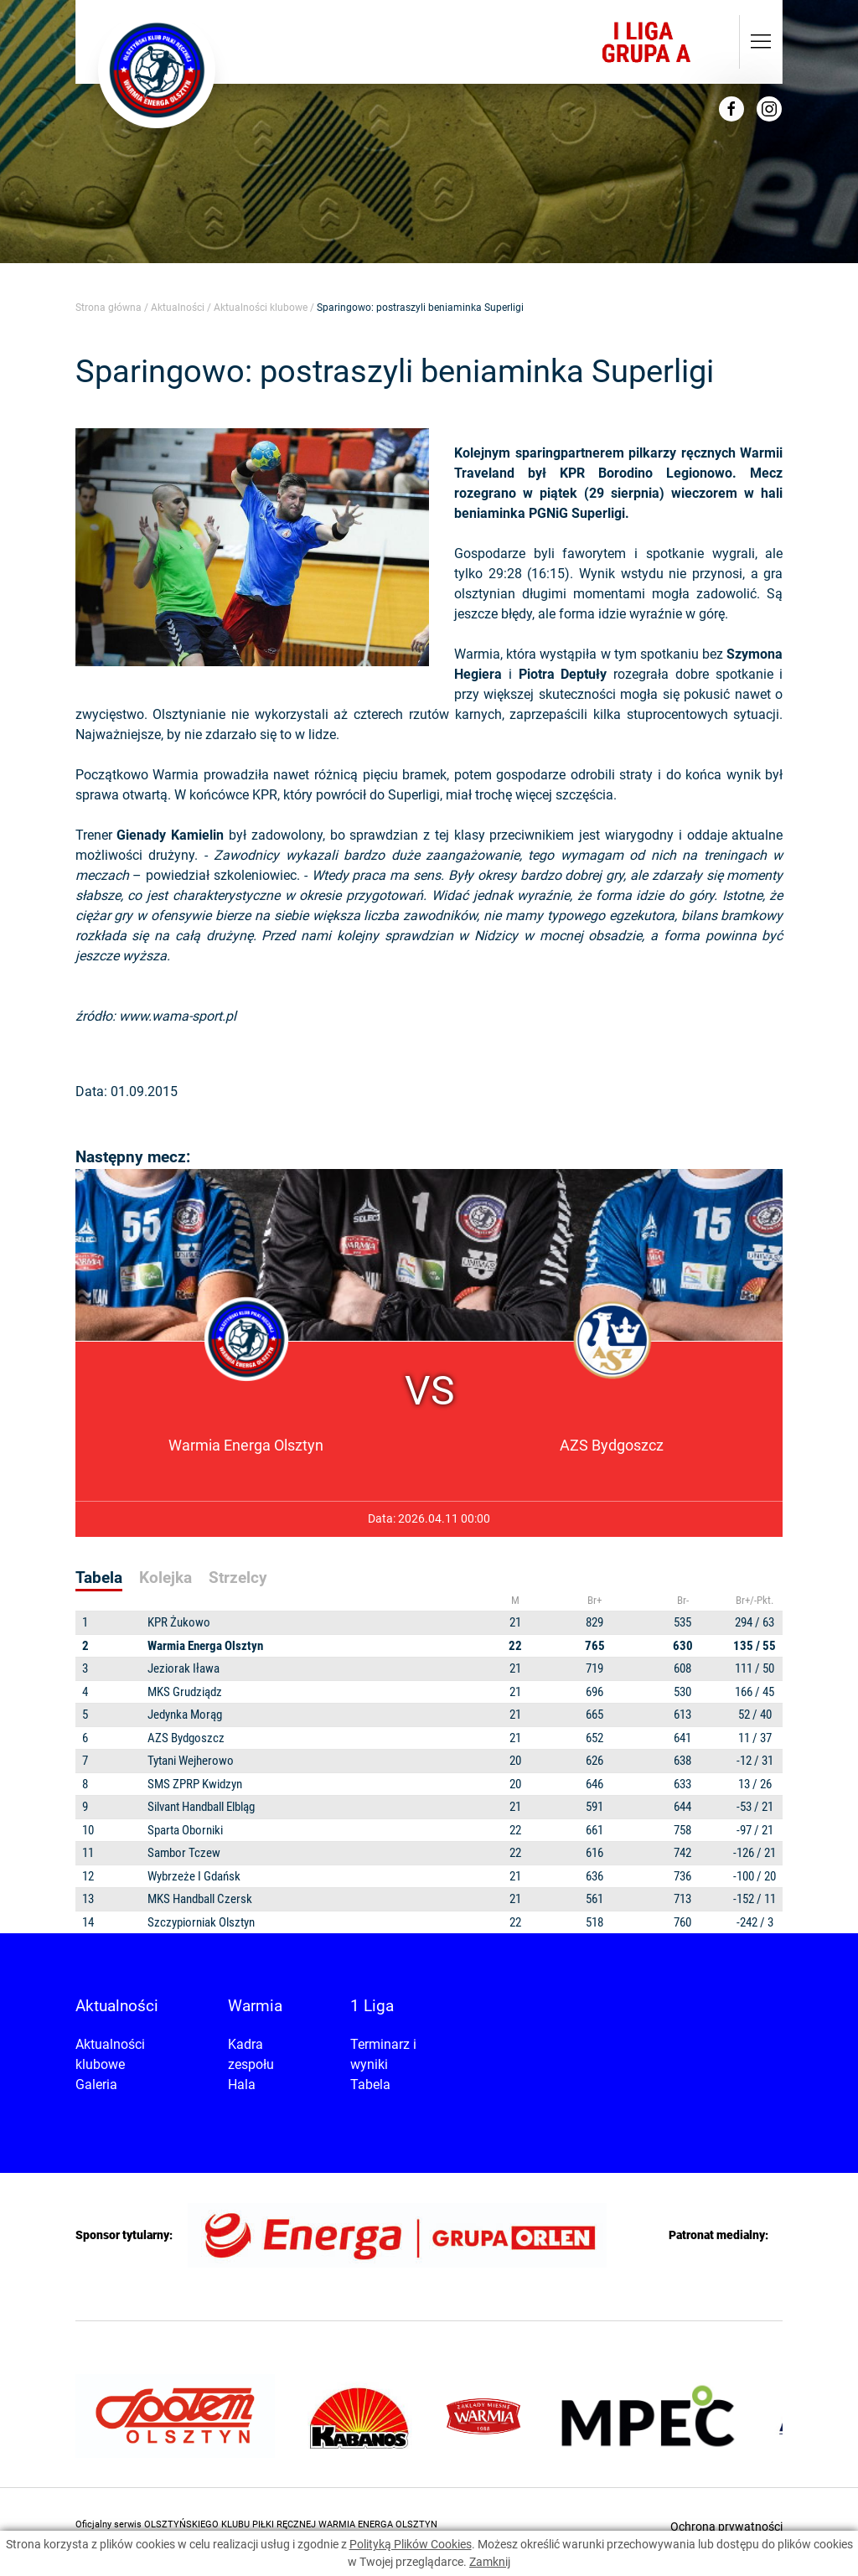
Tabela (370, 2084)
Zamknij (489, 2561)
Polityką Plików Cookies (410, 2544)
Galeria (96, 2084)
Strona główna (108, 307)
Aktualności (177, 307)
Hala (242, 2084)
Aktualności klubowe (261, 307)
